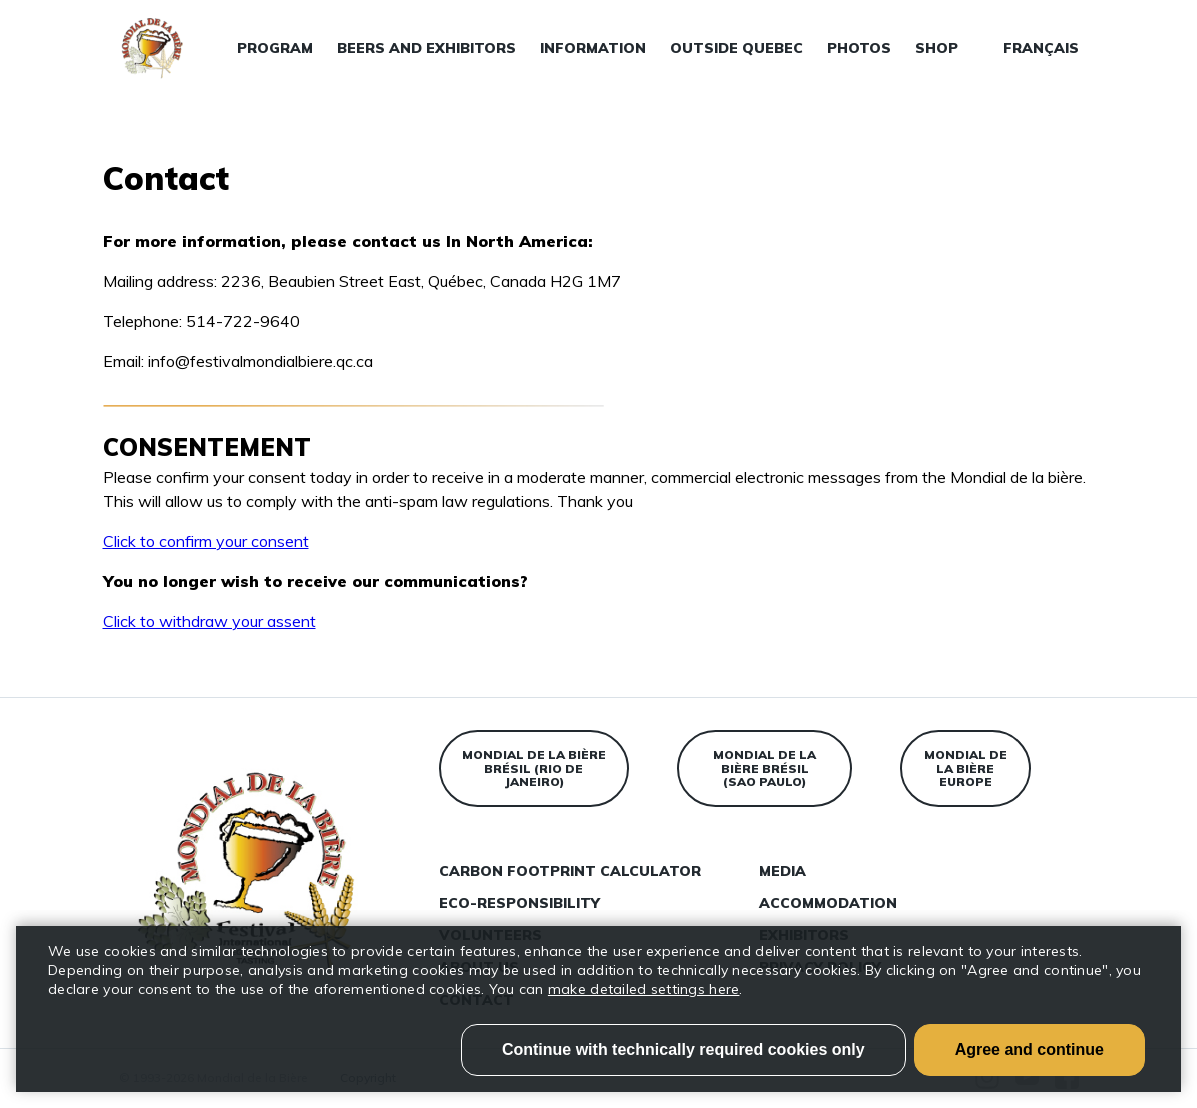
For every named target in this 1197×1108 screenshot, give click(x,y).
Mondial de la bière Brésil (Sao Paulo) (764, 768)
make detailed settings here (644, 989)
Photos (859, 48)
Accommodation (828, 903)
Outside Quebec (736, 48)
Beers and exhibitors (426, 48)
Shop (936, 48)
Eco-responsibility (519, 903)
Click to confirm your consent (206, 541)
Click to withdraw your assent (209, 621)
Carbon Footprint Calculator (570, 871)
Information (593, 48)
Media (782, 871)
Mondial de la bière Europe (965, 768)
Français (1041, 48)
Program (275, 48)
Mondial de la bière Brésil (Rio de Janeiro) (534, 768)
